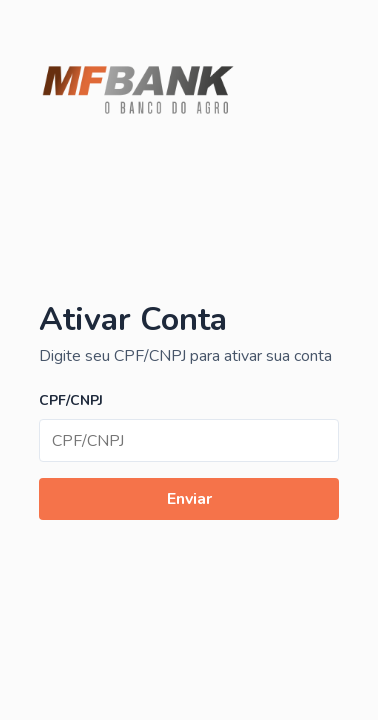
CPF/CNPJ (71, 400)
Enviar (189, 499)
